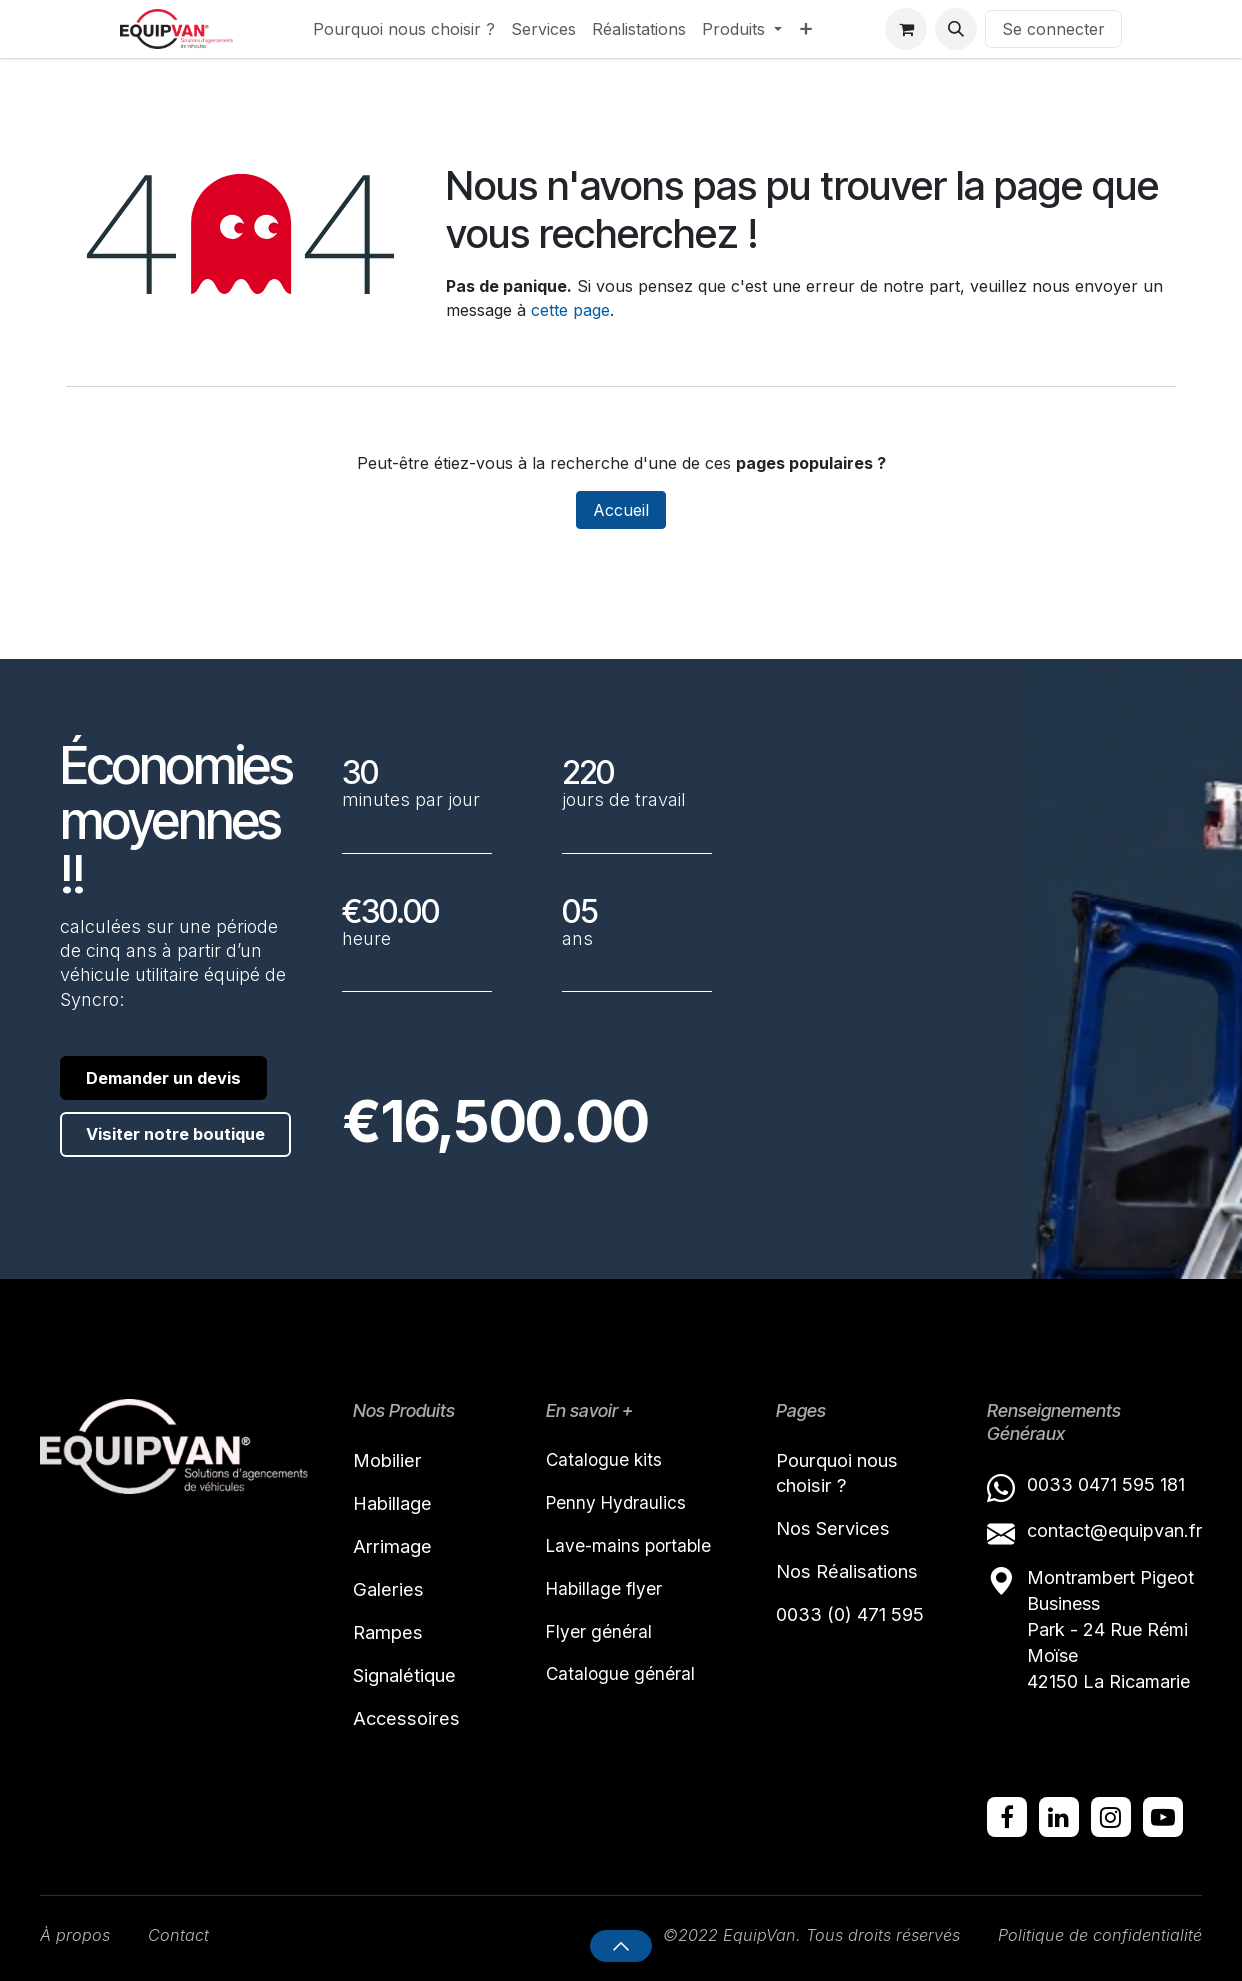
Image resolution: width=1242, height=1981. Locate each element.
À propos (78, 1934)
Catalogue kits (605, 1458)
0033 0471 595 (1093, 1482)
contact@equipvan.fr (1114, 1528)
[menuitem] (404, 29)
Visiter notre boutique (147, 1168)
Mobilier (391, 1459)
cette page (570, 310)
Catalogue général (621, 1679)
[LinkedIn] (1059, 1815)
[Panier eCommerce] (906, 29)
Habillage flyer (606, 1591)
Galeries (391, 1594)
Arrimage (396, 1549)
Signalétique (411, 1684)
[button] (956, 29)
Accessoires (409, 1729)
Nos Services (838, 1531)
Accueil (621, 510)
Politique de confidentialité (1092, 1934)
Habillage (397, 1504)
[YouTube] (1163, 1815)
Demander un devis (150, 1088)
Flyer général (599, 1635)
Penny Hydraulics (618, 1502)
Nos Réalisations (853, 1576)
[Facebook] (1007, 1815)
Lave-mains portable (631, 1547)
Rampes (391, 1639)
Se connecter (1053, 29)
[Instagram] (1111, 1815)
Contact (187, 1934)
